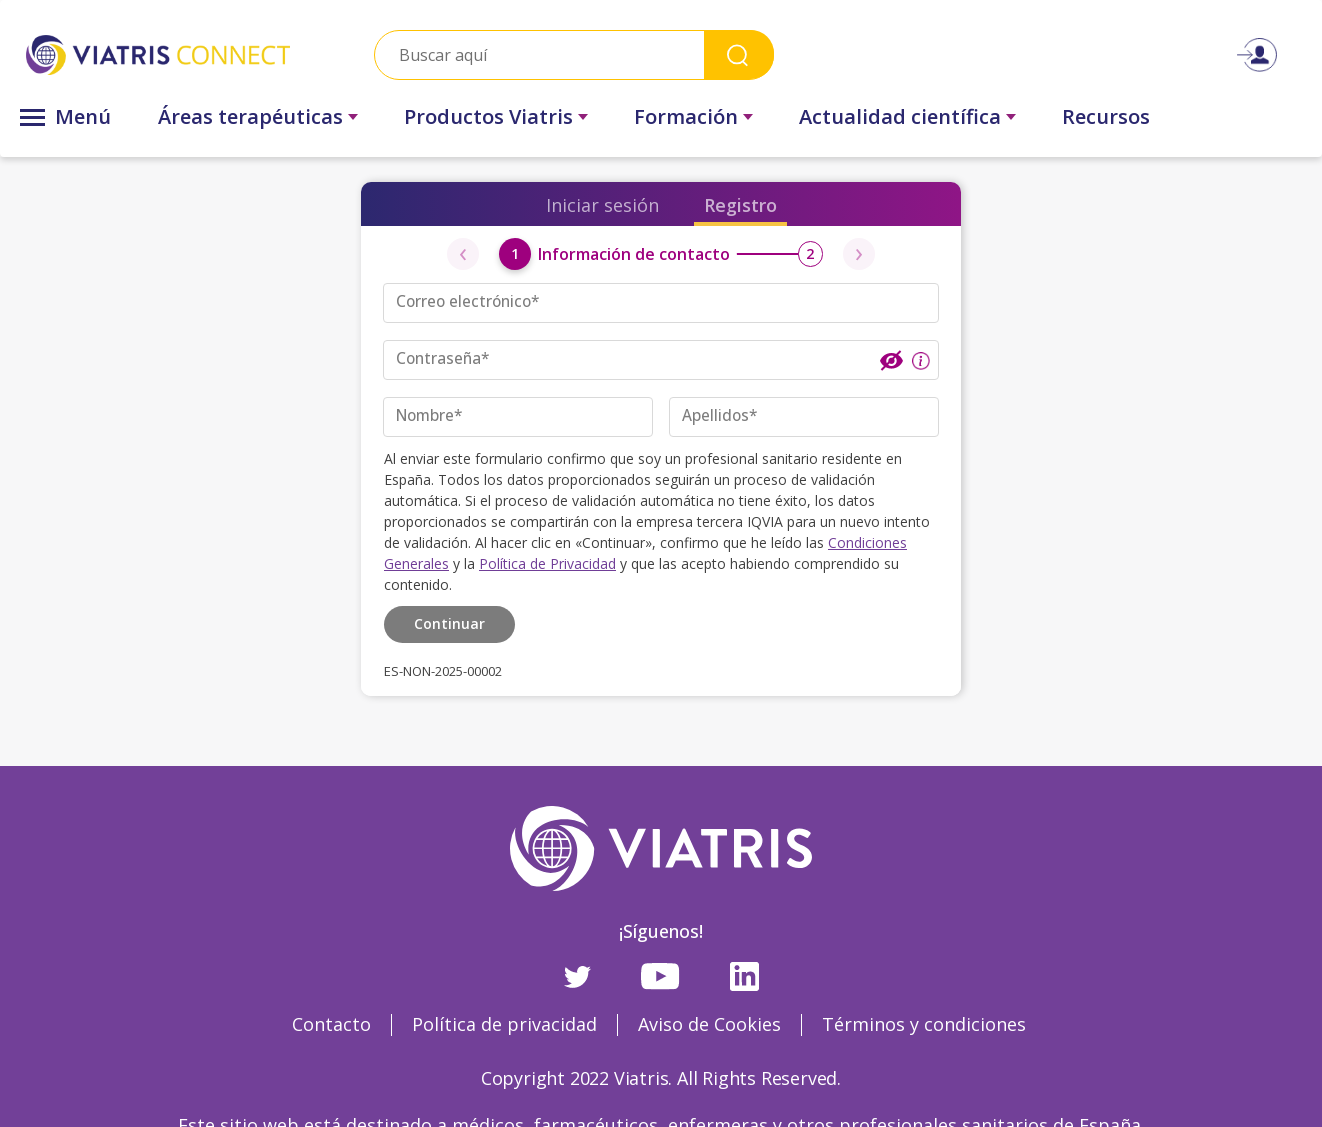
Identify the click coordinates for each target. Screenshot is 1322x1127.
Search (739, 54)
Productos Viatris (488, 116)
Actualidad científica (900, 116)
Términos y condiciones (924, 1023)
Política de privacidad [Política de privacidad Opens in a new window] (504, 1023)
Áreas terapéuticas (250, 116)
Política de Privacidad (547, 562)
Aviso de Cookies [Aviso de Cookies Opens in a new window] (709, 1023)
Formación (686, 116)
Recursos (1106, 116)
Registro (740, 205)
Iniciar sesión (602, 205)
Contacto (331, 1023)
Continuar (449, 621)
